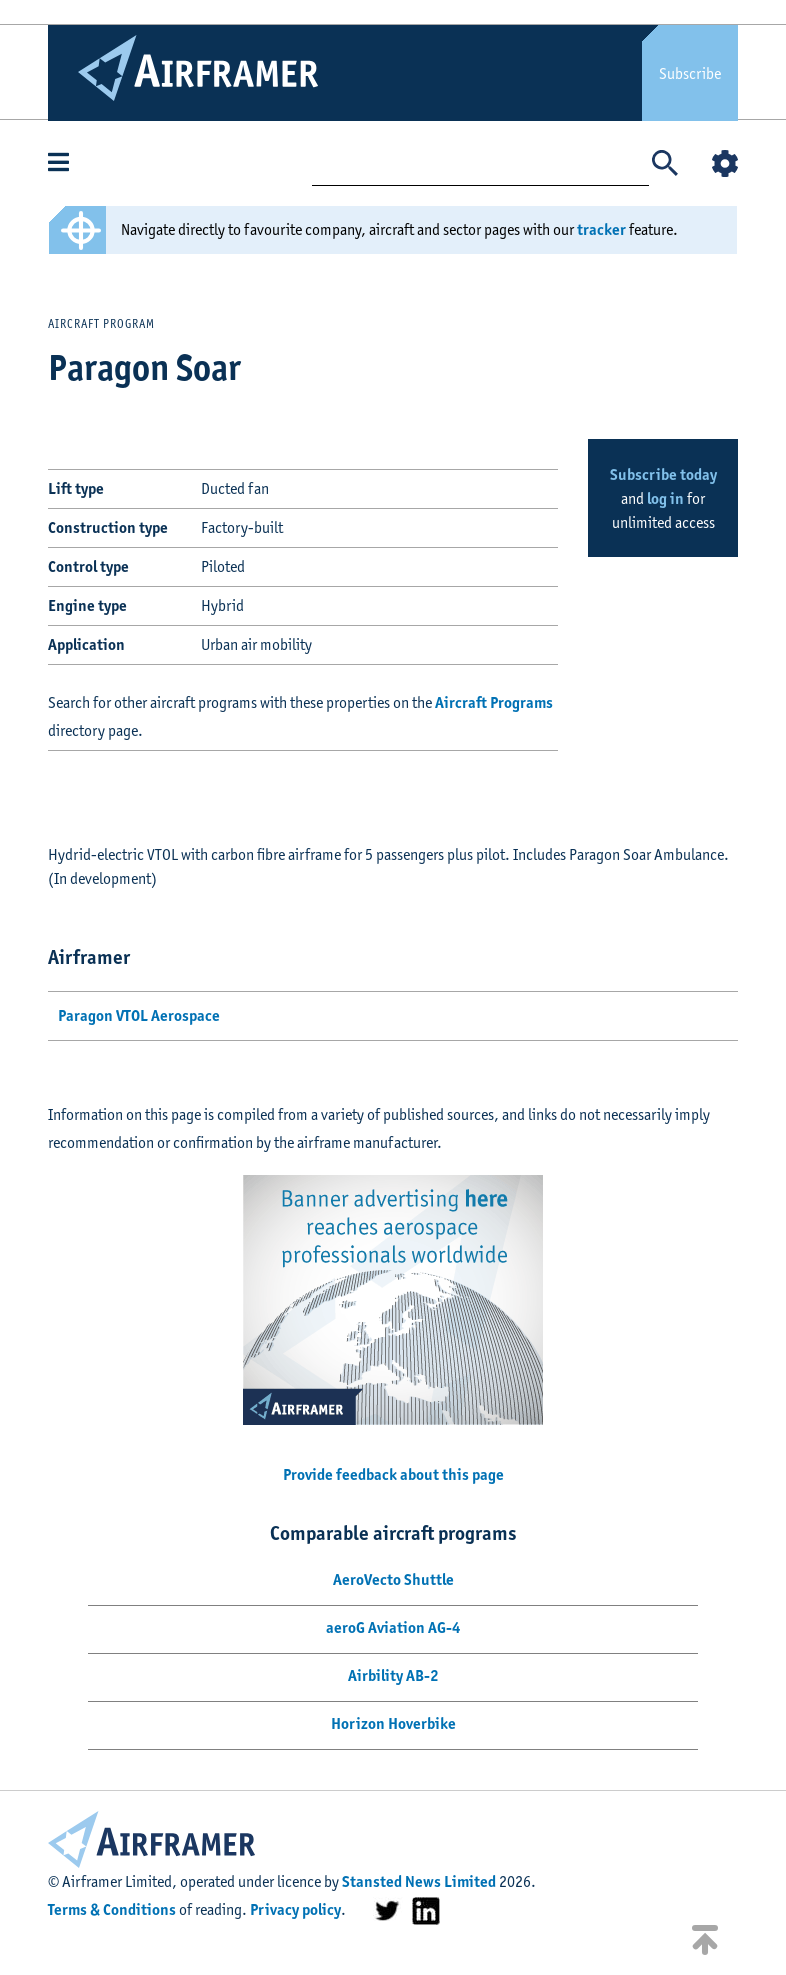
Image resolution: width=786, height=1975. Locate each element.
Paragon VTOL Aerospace (139, 1015)
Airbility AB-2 (393, 1675)
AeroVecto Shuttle (393, 1579)
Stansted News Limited (419, 1881)
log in (665, 498)
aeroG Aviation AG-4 (393, 1627)
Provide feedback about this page (393, 1474)
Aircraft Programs (494, 702)
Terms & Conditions (112, 1909)
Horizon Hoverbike (393, 1723)
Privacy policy (295, 1909)
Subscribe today (663, 474)
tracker (601, 229)
